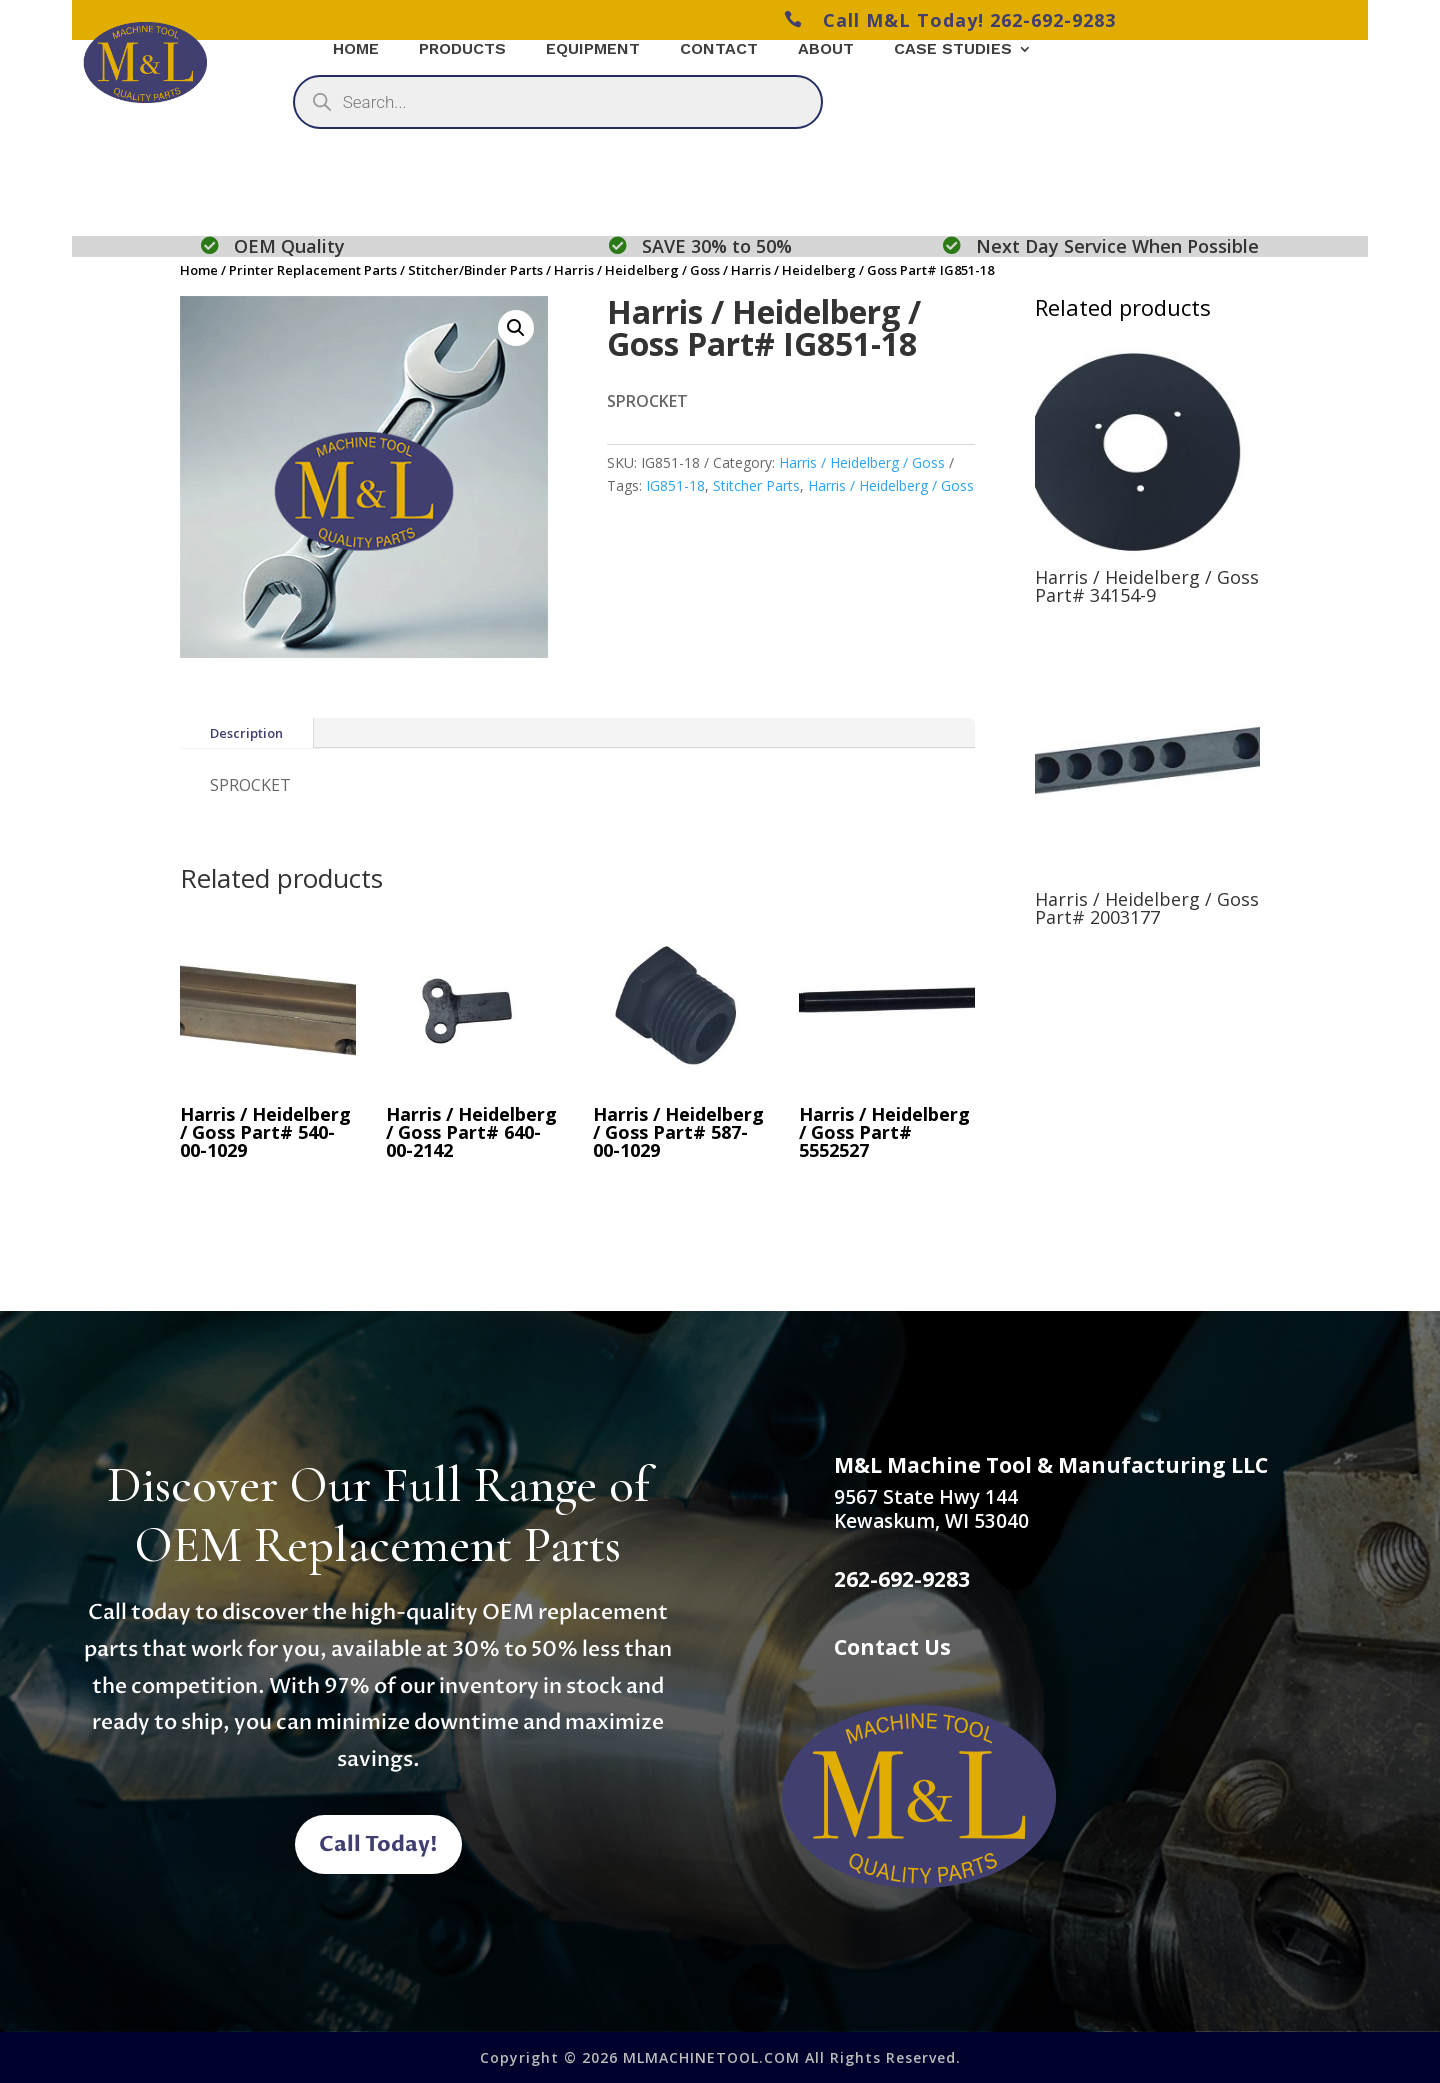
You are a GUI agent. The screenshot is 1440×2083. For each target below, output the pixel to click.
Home (199, 270)
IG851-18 (675, 485)
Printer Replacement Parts (313, 270)
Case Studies (953, 50)
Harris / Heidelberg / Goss (637, 270)
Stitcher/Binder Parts (475, 270)
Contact (719, 50)
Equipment (593, 50)
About (826, 50)
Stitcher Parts (756, 485)
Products (462, 50)
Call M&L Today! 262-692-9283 (950, 20)
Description (246, 733)
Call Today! (378, 1844)
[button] (516, 328)
